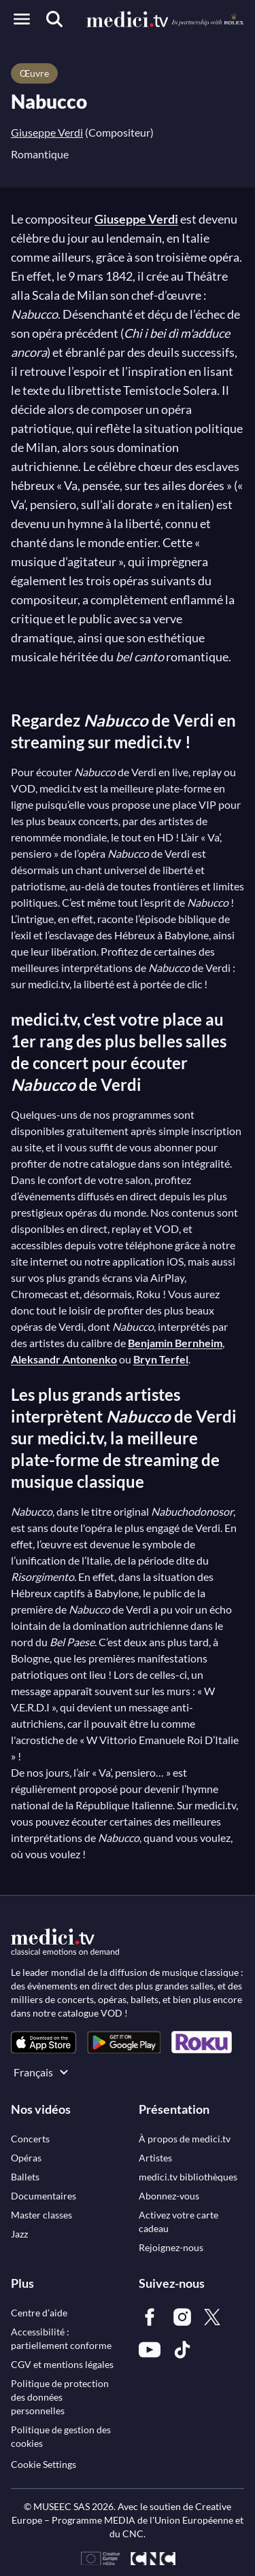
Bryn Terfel (160, 1359)
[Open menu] (22, 19)
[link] (43, 2042)
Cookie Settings (43, 2464)
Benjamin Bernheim (175, 1342)
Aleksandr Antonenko (64, 1359)
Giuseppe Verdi (47, 132)
